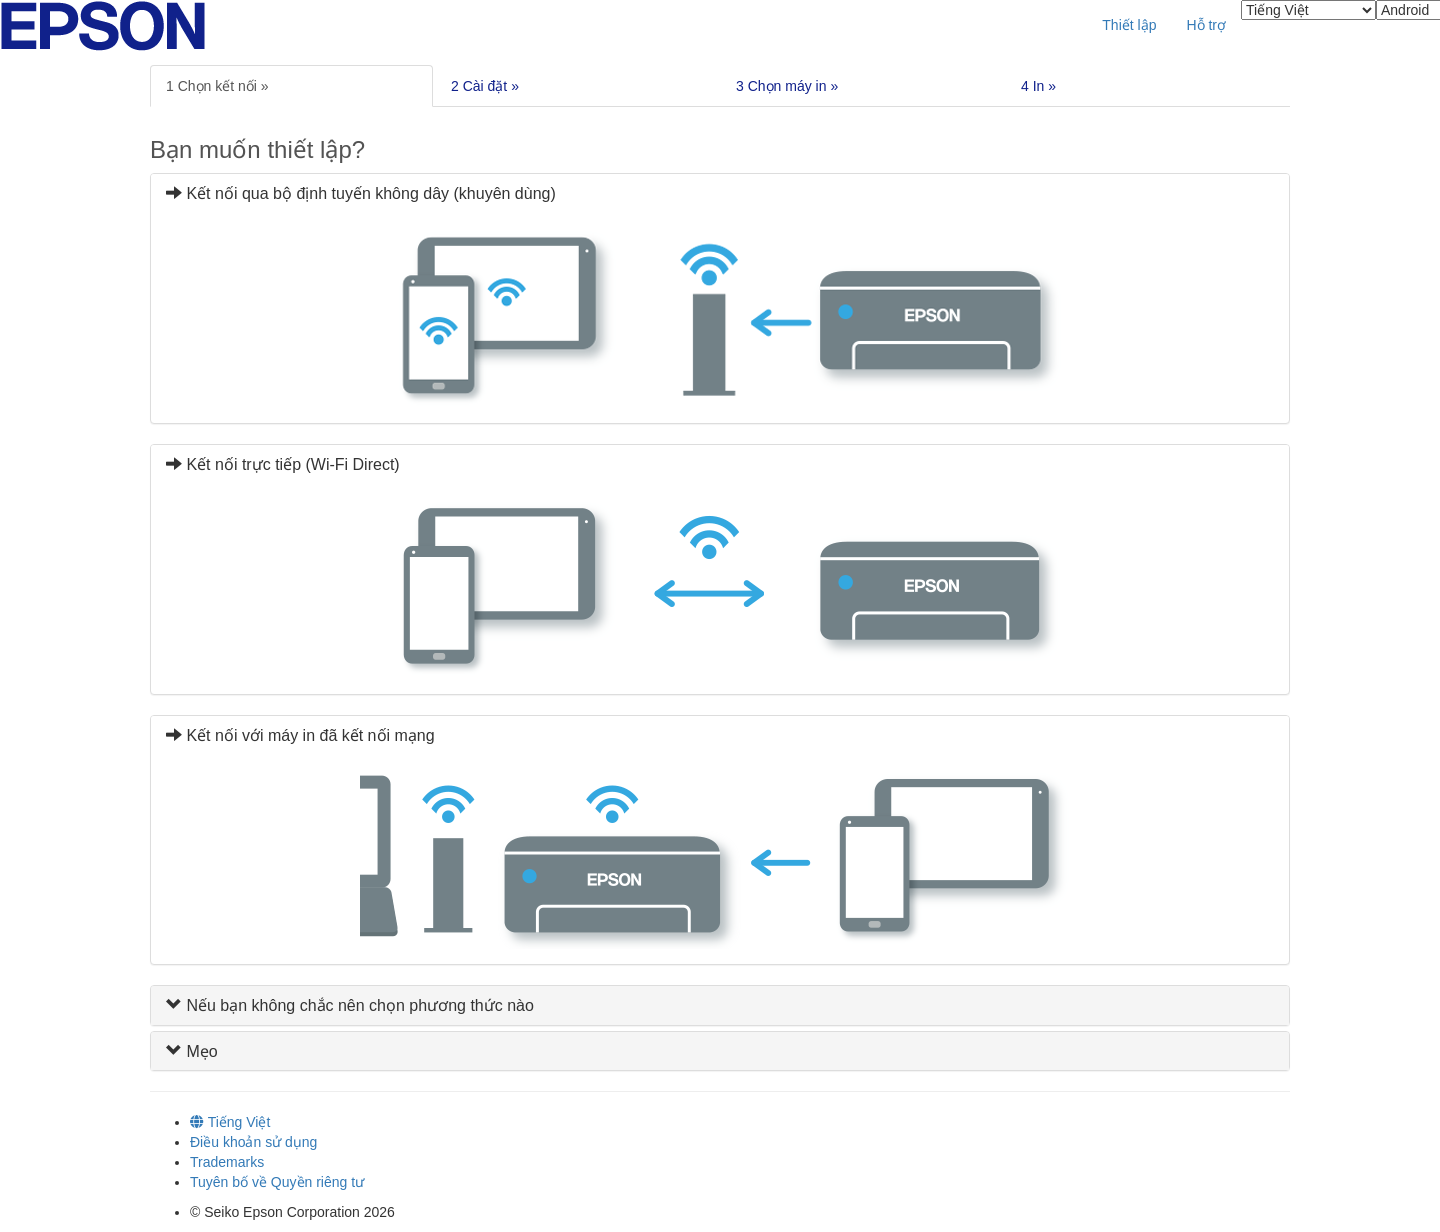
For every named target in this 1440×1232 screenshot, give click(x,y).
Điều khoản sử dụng (253, 1142)
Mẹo (192, 1051)
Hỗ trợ (1206, 25)
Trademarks (227, 1162)
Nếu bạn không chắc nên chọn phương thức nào (350, 1005)
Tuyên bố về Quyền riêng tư (277, 1182)
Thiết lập (1129, 25)
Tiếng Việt (230, 1122)
